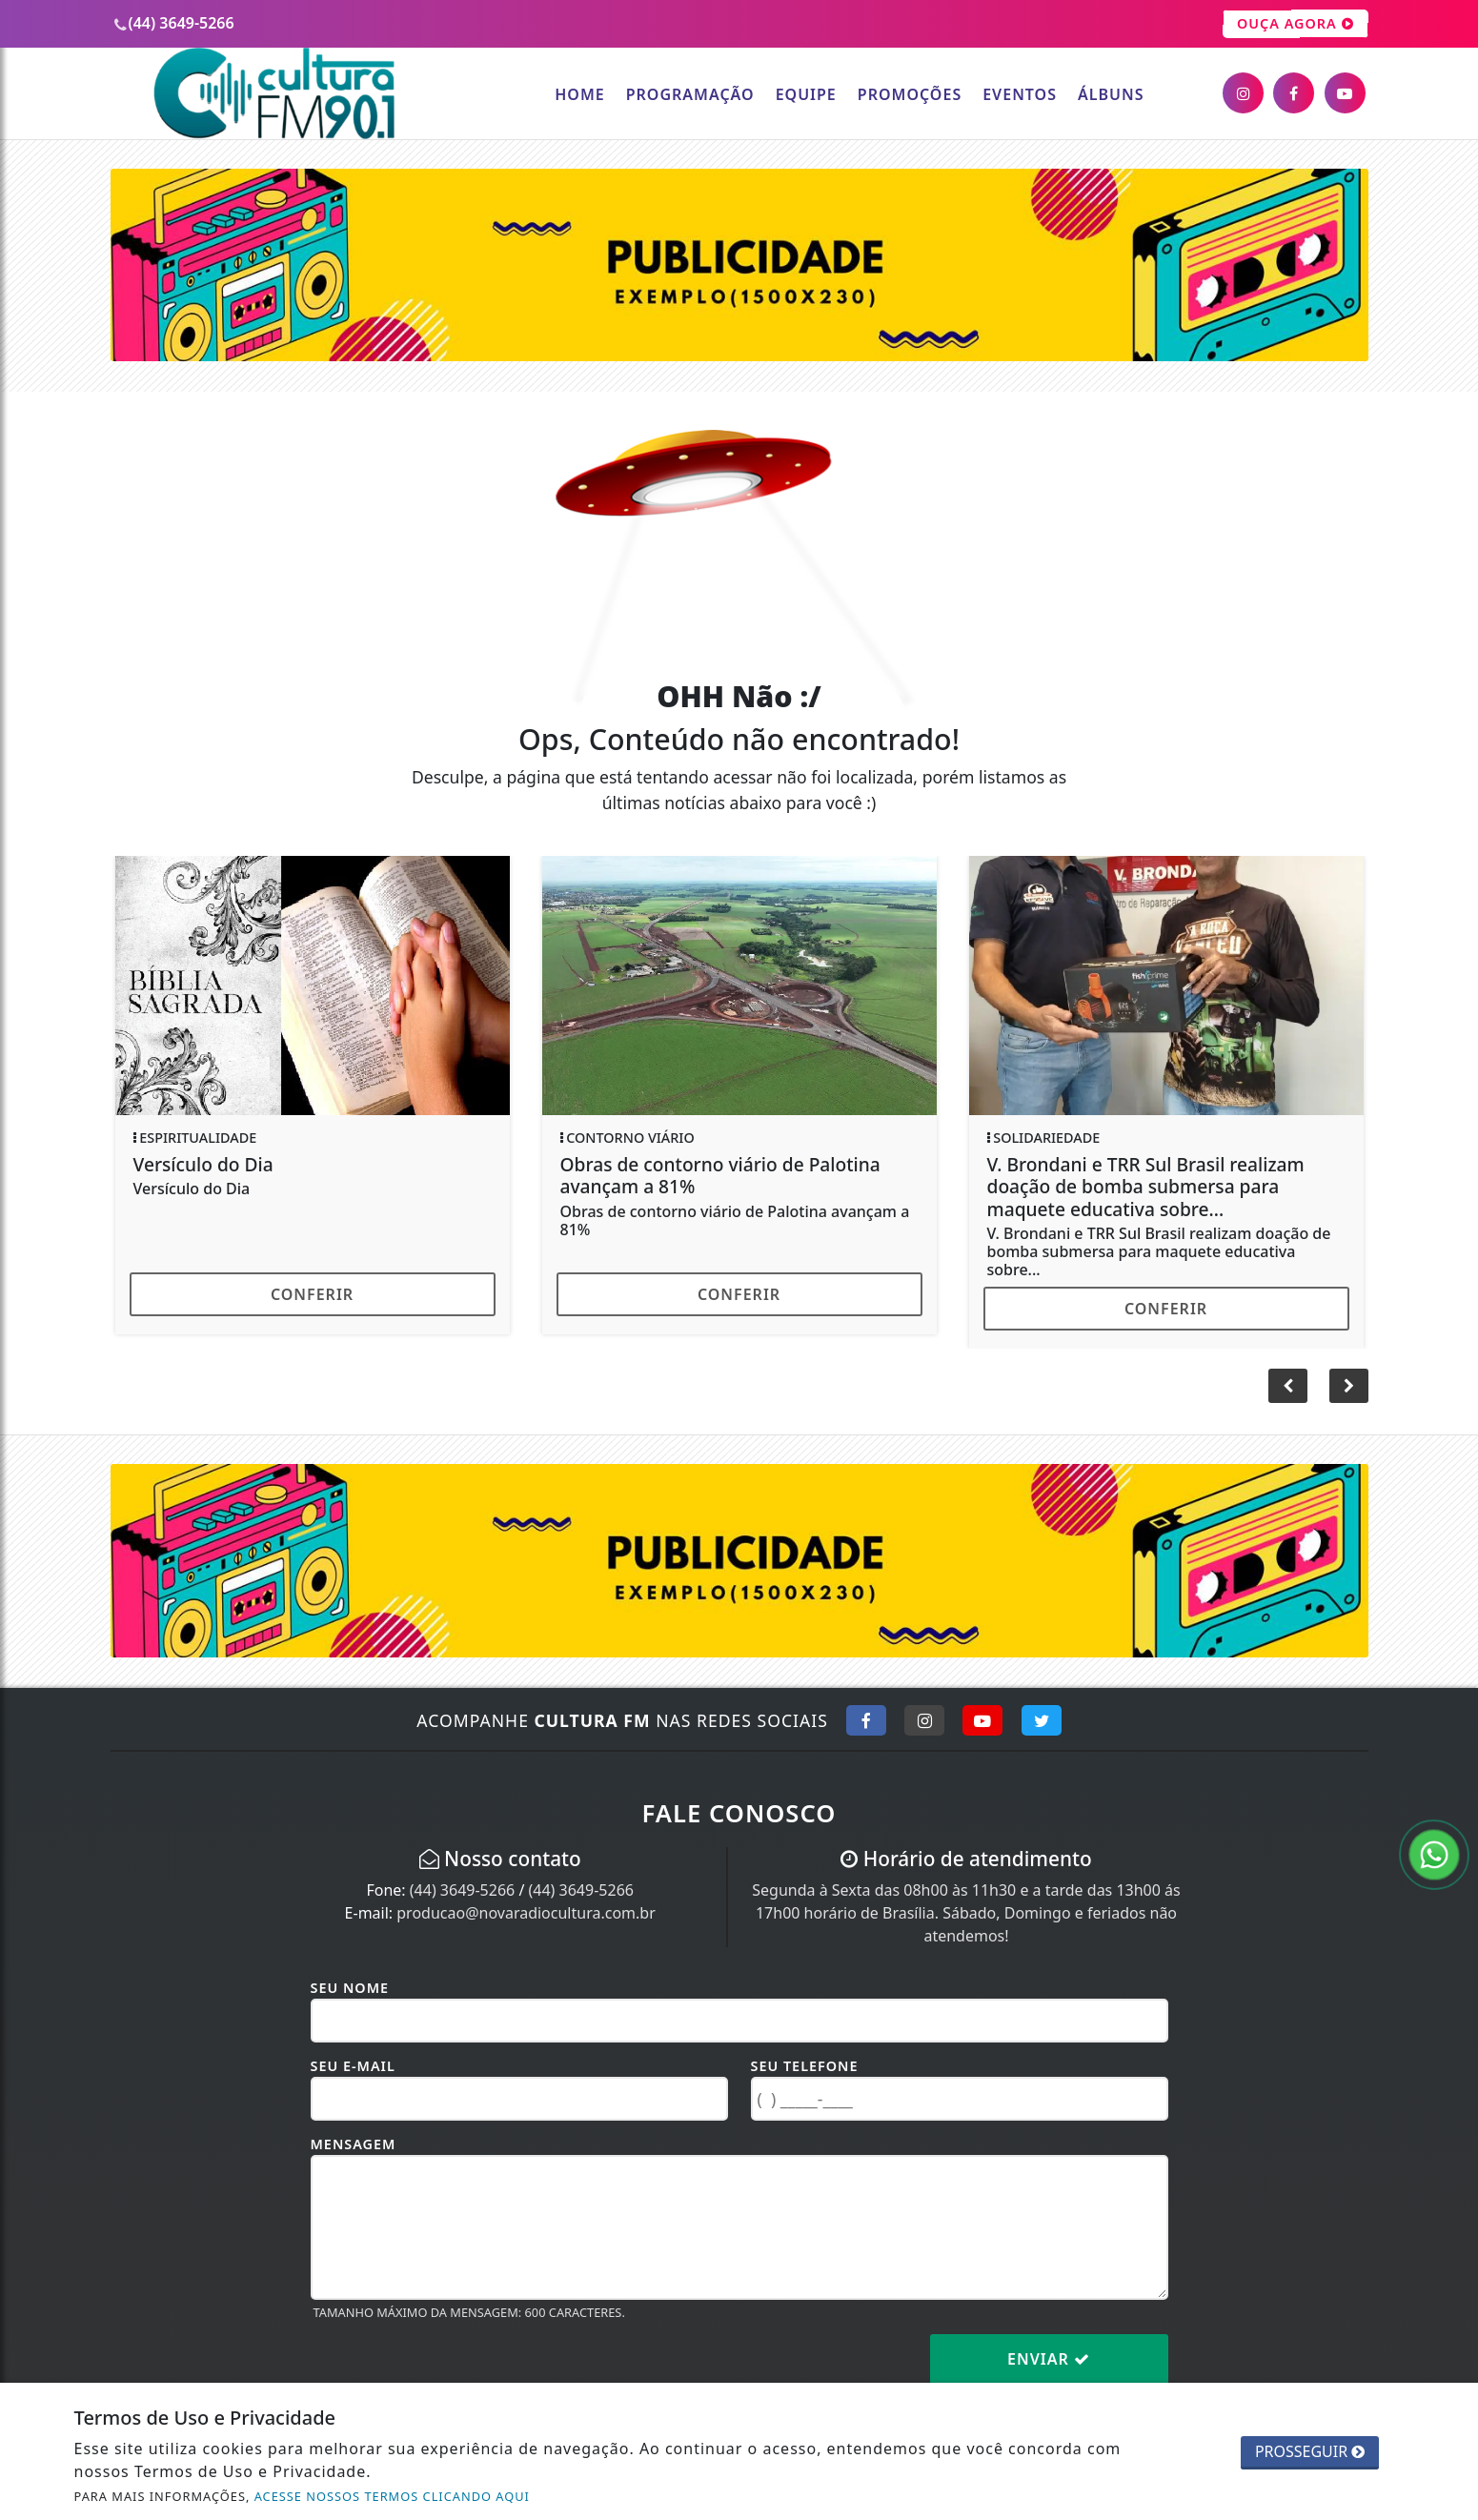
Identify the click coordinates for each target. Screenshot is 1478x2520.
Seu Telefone (805, 2066)
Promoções (910, 94)
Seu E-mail (353, 2066)
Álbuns (1111, 94)
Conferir (312, 1294)
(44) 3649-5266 (462, 1890)
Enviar (1048, 2358)
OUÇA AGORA (1295, 24)
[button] (1348, 1386)
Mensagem (353, 2144)
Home (579, 94)
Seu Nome (350, 1988)
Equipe (806, 94)
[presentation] (455, 2374)
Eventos (1019, 94)
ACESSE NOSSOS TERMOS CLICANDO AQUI (392, 2496)
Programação (690, 94)
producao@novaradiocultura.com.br (526, 1912)
